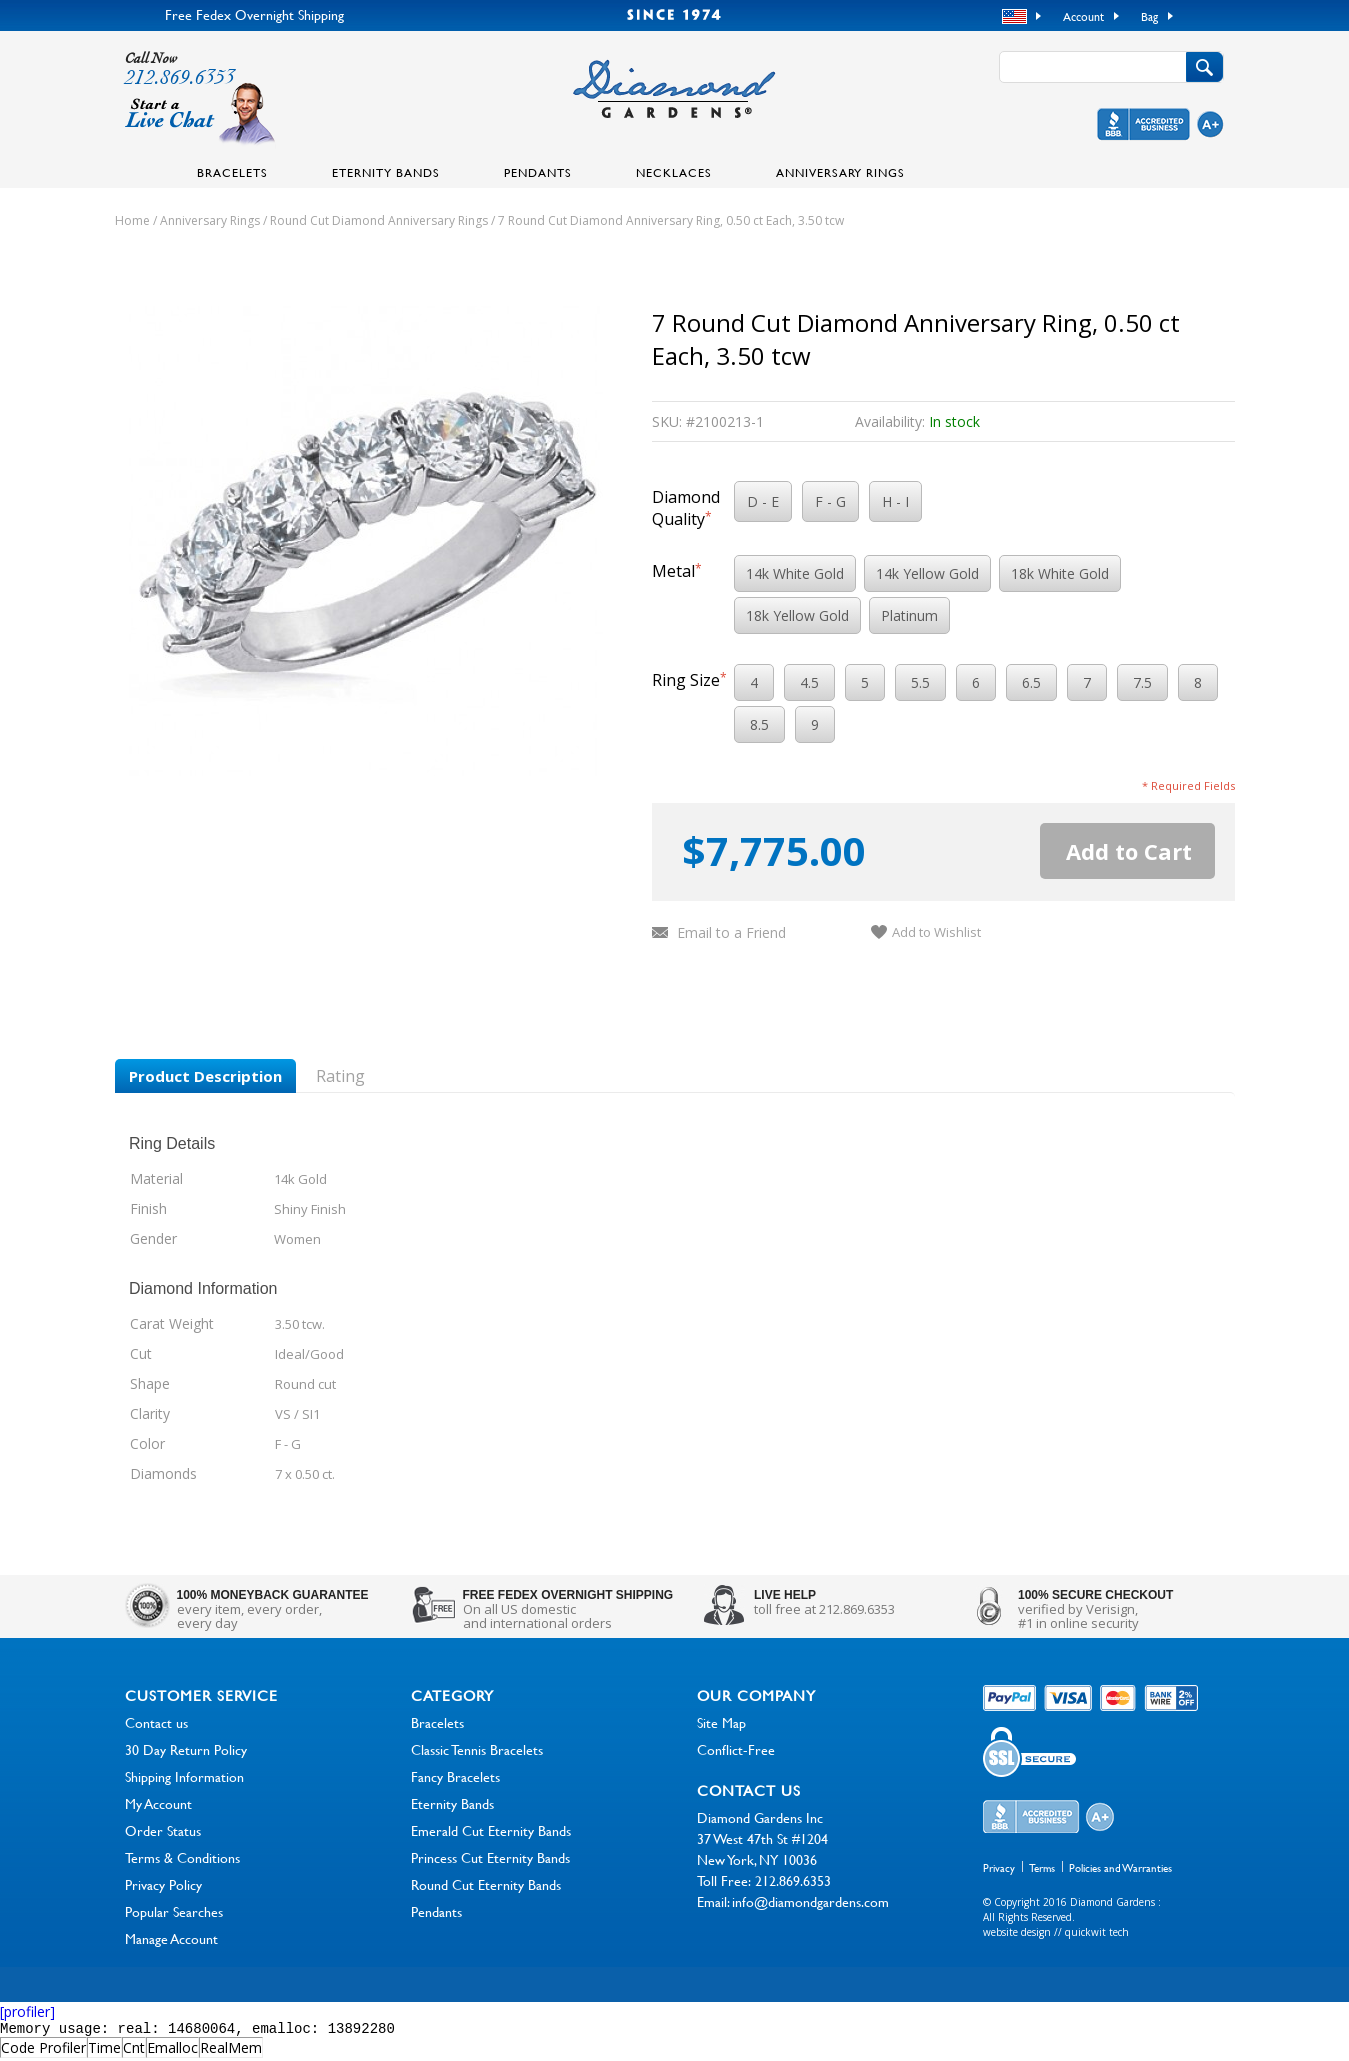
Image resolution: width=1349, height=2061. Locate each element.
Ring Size (689, 680)
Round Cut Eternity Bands (486, 1884)
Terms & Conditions (182, 1857)
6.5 (1031, 682)
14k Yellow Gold (927, 573)
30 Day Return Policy (186, 1749)
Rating (340, 1076)
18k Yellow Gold (797, 615)
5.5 (920, 682)
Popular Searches (174, 1911)
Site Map (721, 1722)
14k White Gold (795, 573)
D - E (763, 501)
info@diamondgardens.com (810, 1901)
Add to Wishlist (936, 932)
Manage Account (171, 1938)
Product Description (205, 1076)
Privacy (999, 1868)
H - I (895, 501)
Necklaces (674, 172)
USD (1017, 17)
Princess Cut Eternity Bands (490, 1857)
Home (132, 220)
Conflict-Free (736, 1749)
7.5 (1142, 682)
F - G (830, 501)
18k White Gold (1060, 573)
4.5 (809, 682)
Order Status (163, 1830)
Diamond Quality (686, 508)
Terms (1042, 1868)
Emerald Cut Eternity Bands (491, 1830)
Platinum (909, 615)
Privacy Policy (163, 1884)
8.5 (759, 724)
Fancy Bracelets (455, 1776)
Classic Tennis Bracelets (477, 1749)
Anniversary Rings (840, 172)
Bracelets (232, 172)
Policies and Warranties (1120, 1868)
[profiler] (27, 2011)
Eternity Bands (386, 172)
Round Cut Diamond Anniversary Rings (379, 220)
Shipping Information (184, 1776)
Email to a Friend (731, 932)
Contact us (156, 1722)
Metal (677, 571)
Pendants (538, 172)
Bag (1149, 16)
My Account (158, 1803)
